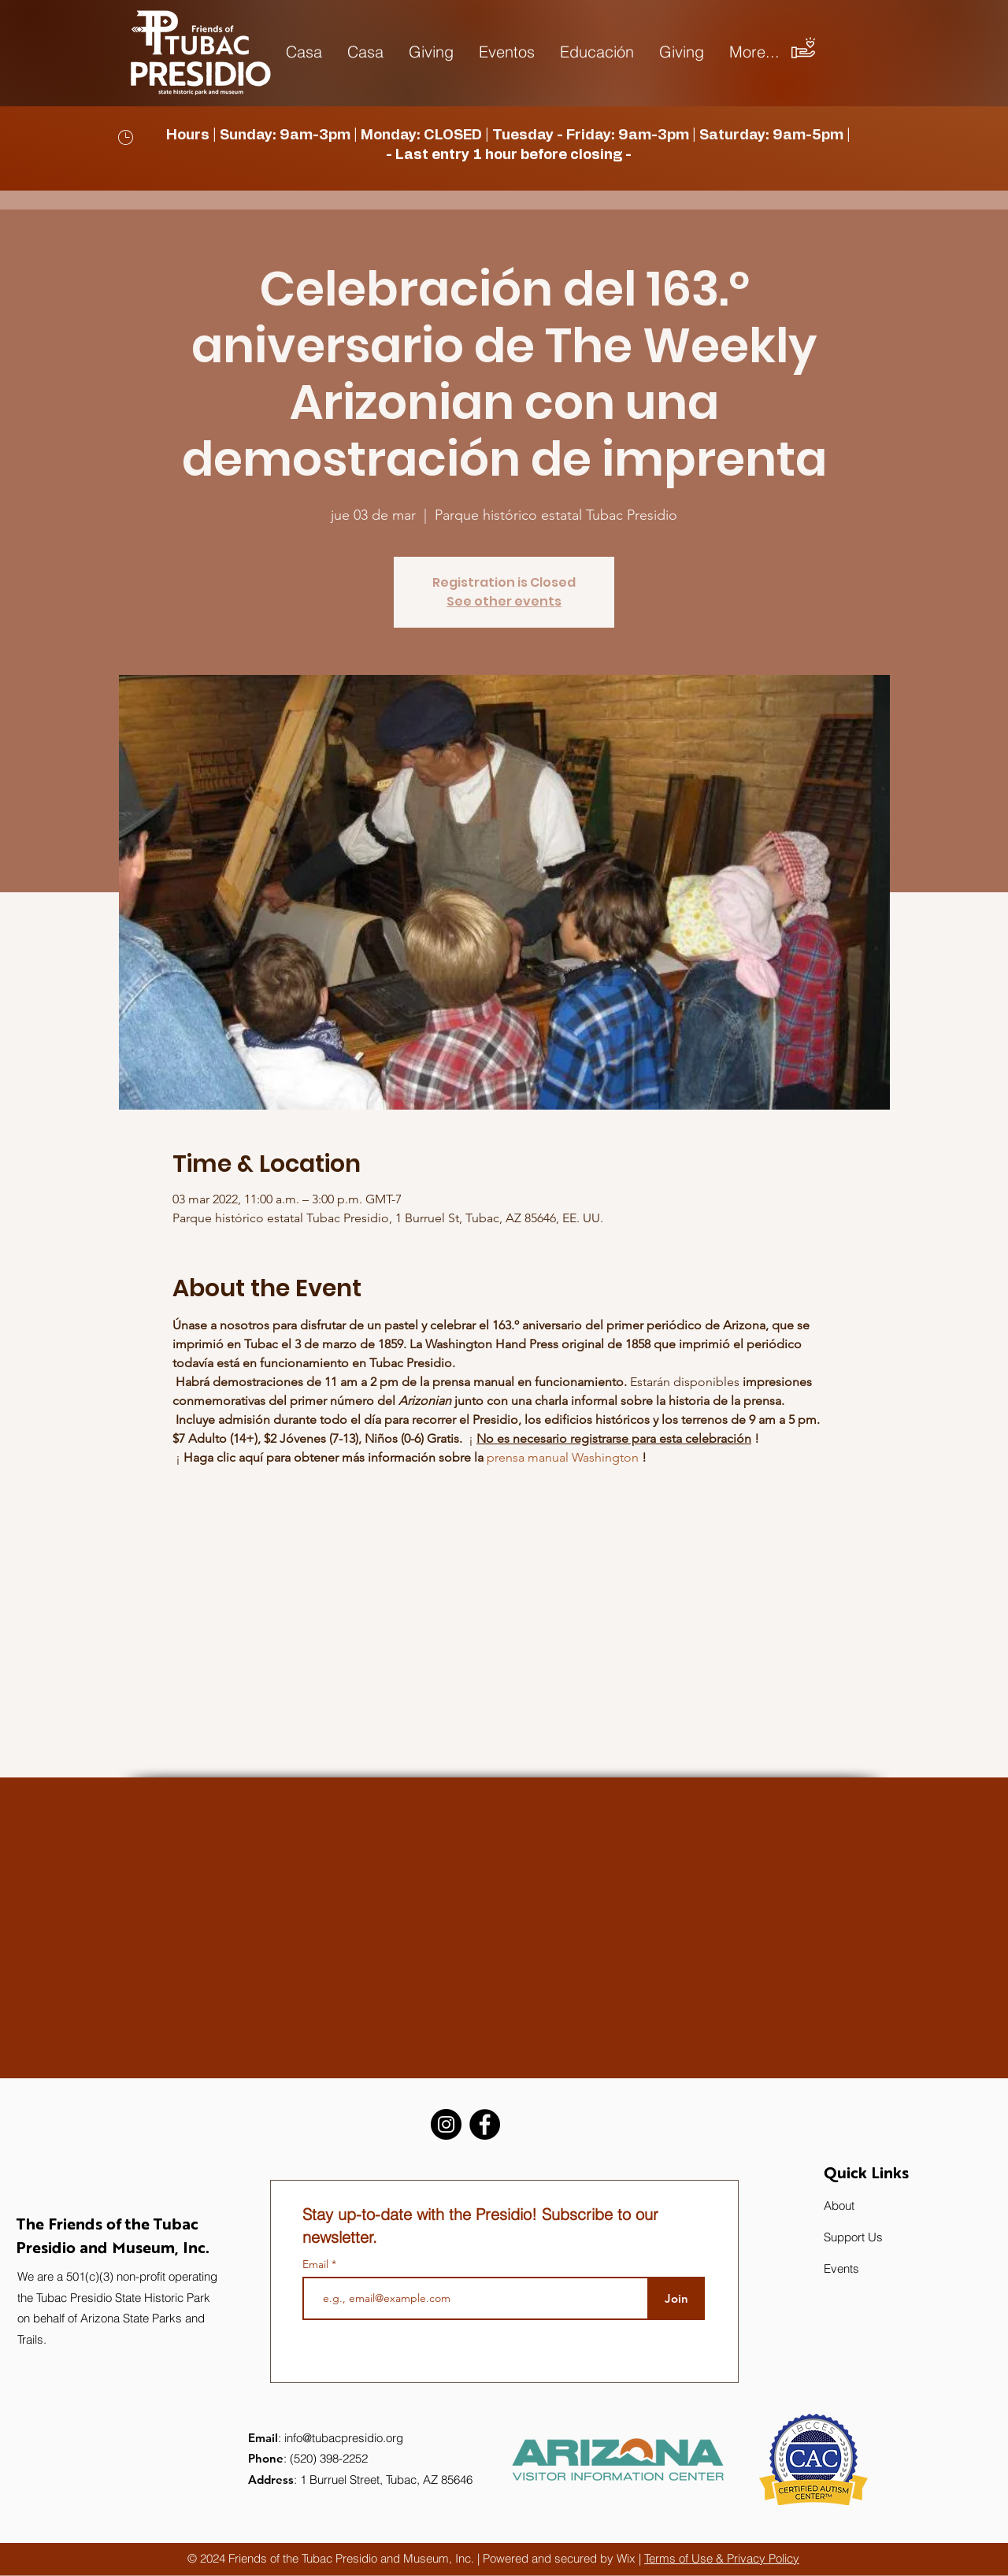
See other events (504, 601)
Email (317, 2264)
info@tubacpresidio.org (343, 2437)
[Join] (676, 2298)
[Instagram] (446, 2124)
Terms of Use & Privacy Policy (721, 2558)
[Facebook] (484, 2124)
